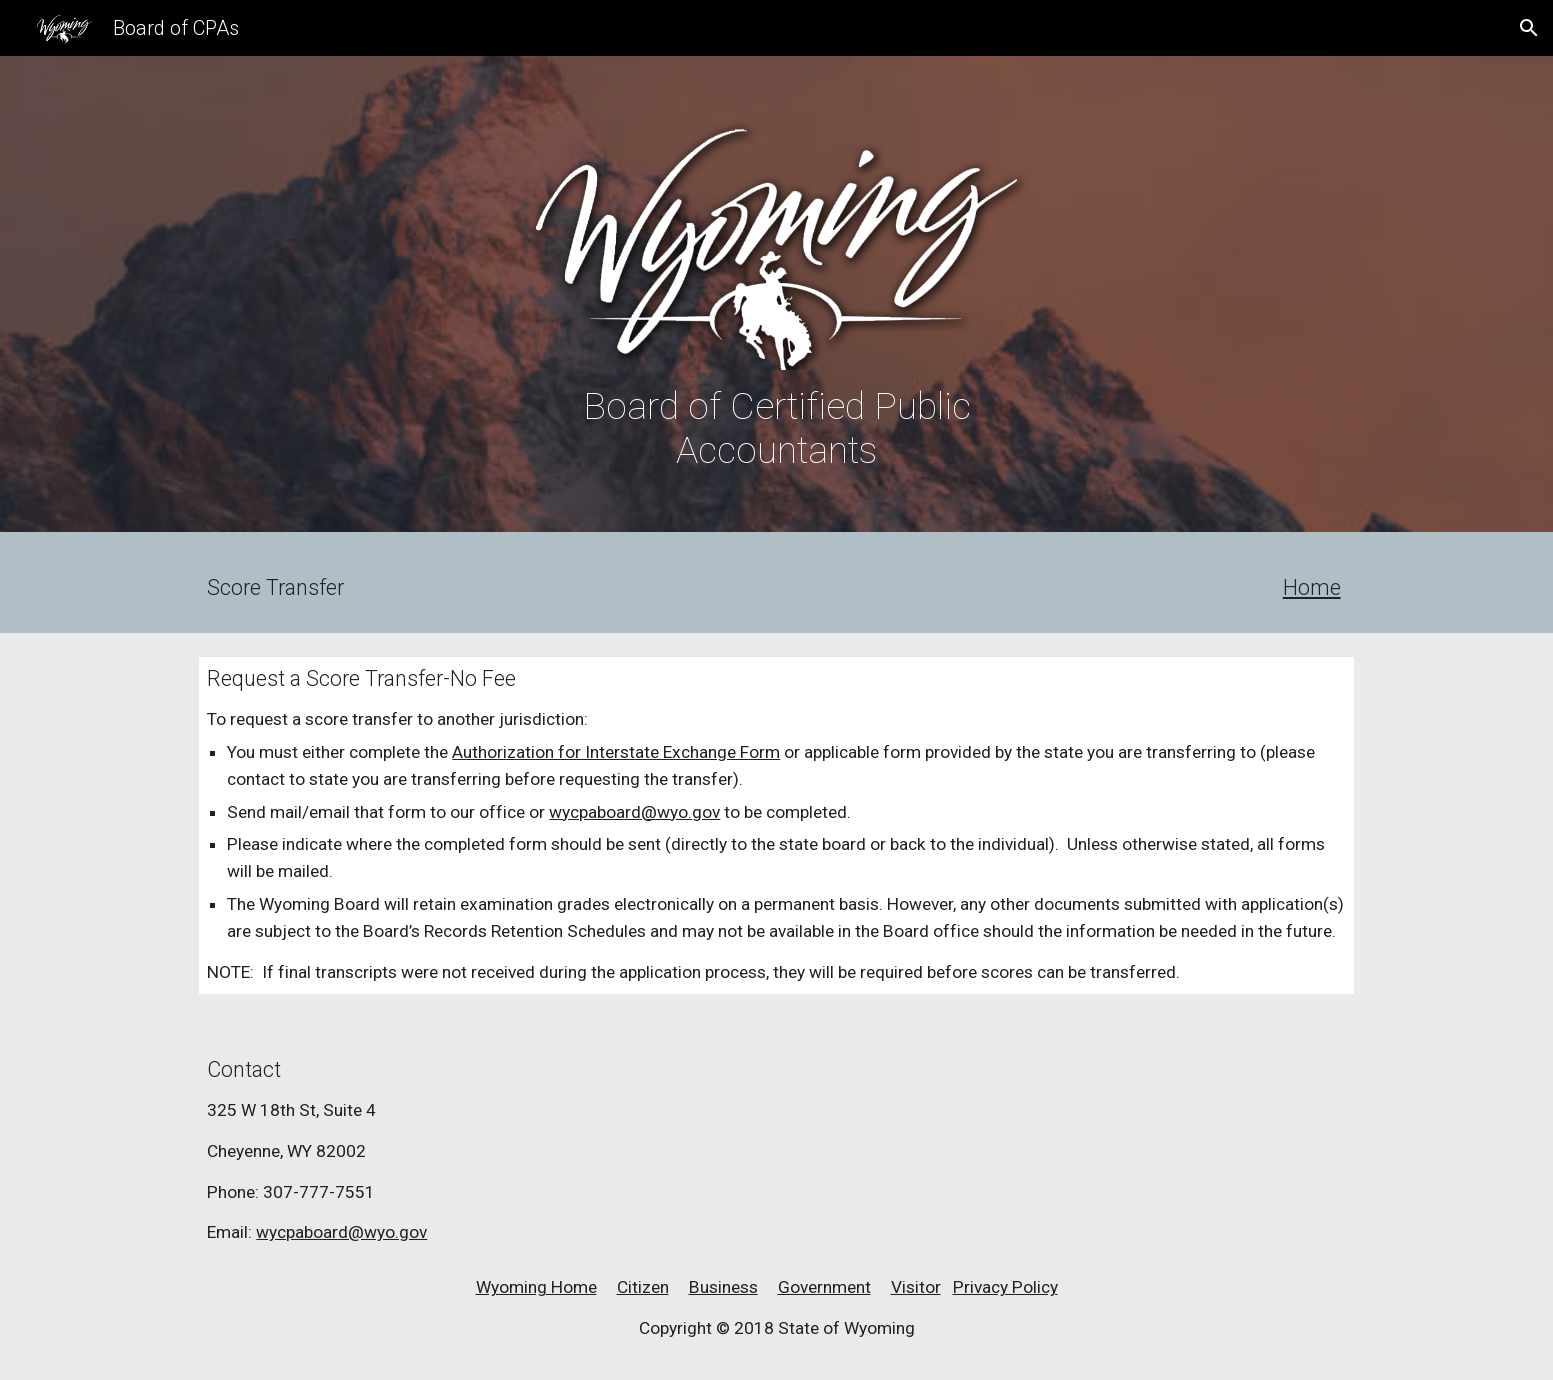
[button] (1529, 28)
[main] (776, 428)
